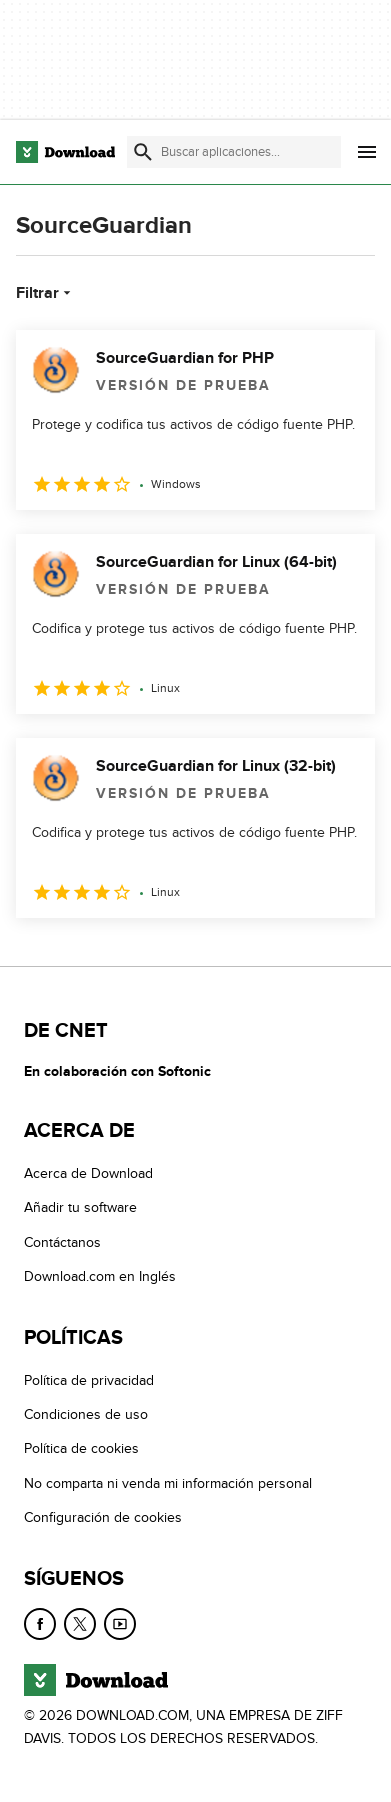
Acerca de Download (88, 1173)
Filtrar (45, 293)
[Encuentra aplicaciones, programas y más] (234, 152)
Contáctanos (62, 1242)
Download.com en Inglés (100, 1276)
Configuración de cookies (103, 1517)
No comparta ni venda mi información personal (168, 1483)
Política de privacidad (89, 1380)
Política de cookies (81, 1448)
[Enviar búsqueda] (143, 152)
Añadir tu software (80, 1207)
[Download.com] (65, 152)
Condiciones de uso (86, 1414)
